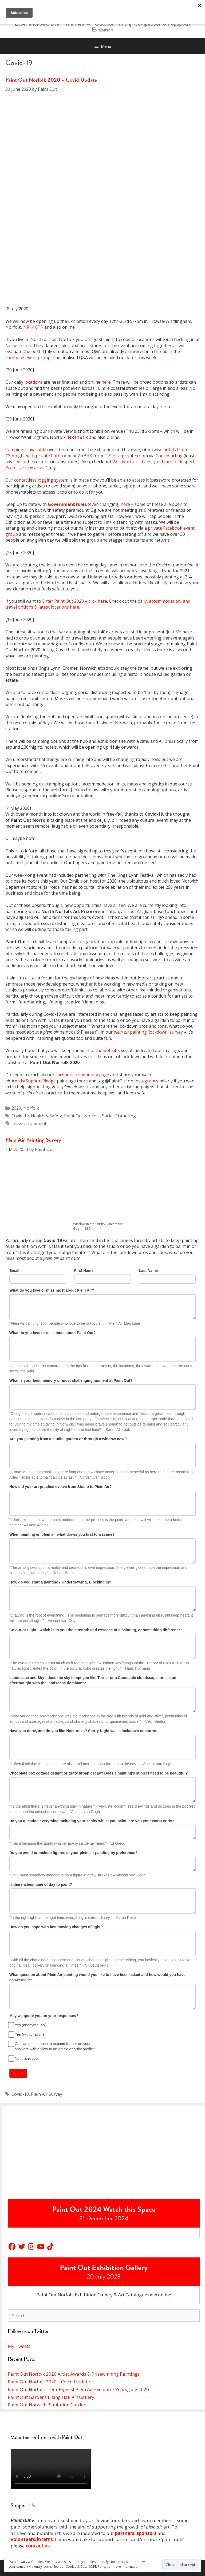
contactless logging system (41, 480)
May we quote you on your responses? (43, 2016)
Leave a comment (28, 1123)
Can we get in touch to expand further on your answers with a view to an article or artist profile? (52, 2046)
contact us (38, 2546)
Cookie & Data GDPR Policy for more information (103, 2566)
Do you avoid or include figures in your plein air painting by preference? (73, 1853)
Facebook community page (82, 1075)
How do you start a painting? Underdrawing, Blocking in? (60, 1582)
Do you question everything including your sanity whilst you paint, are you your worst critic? (91, 1821)
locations (33, 382)
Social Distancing (119, 1116)
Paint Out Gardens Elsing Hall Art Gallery (51, 2397)
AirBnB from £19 (95, 456)
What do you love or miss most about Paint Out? (52, 1333)
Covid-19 (20, 1116)
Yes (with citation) (26, 2034)
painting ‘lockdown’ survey (148, 1032)
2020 (16, 1108)
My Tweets (19, 2346)
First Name (83, 1270)
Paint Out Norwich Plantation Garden (47, 2405)
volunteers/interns (32, 2539)
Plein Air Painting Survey (33, 1140)
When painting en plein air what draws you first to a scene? (62, 1534)
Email (14, 1270)
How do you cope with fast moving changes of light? (56, 1927)
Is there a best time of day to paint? (40, 1884)
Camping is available (25, 450)
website (111, 1050)
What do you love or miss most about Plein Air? (51, 1290)
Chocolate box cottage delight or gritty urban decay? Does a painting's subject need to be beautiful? (98, 1773)
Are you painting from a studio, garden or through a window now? (68, 1439)
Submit (18, 2073)
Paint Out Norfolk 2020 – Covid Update (51, 80)
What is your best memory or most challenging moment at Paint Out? (70, 1380)
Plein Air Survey (46, 2094)
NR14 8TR (33, 327)
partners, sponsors (135, 2533)
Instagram (144, 1081)
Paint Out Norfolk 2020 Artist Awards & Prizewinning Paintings (74, 2374)
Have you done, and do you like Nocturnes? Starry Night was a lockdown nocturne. (83, 1731)
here (106, 382)
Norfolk (31, 1108)
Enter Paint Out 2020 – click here (74, 601)
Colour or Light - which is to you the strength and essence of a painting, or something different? (94, 1630)
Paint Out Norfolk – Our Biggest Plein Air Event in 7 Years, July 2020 (78, 2389)
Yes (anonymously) (27, 2025)
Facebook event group (27, 357)
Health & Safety (46, 1116)
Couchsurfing (169, 456)
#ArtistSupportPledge (33, 1081)
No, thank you (23, 2058)
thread (160, 351)
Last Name (148, 1270)
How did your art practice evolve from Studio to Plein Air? (60, 1487)
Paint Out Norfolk (82, 1116)
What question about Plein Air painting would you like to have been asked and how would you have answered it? (97, 1977)
